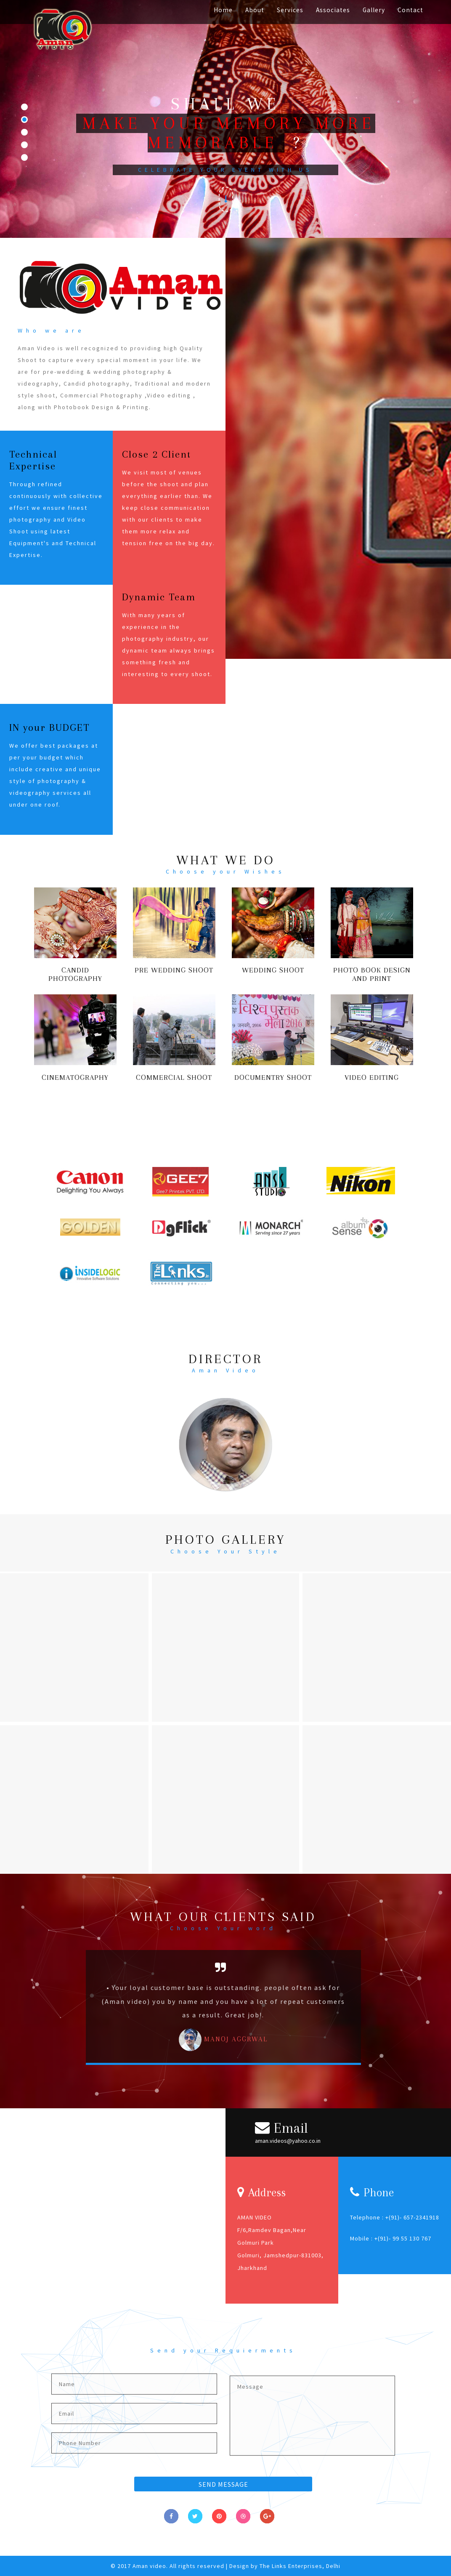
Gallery (374, 10)
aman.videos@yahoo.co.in (288, 2140)
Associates (333, 10)
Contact (410, 10)
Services (290, 10)
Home (223, 10)
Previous (68, 2012)
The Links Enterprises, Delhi (300, 2566)
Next (380, 2012)
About (254, 10)
